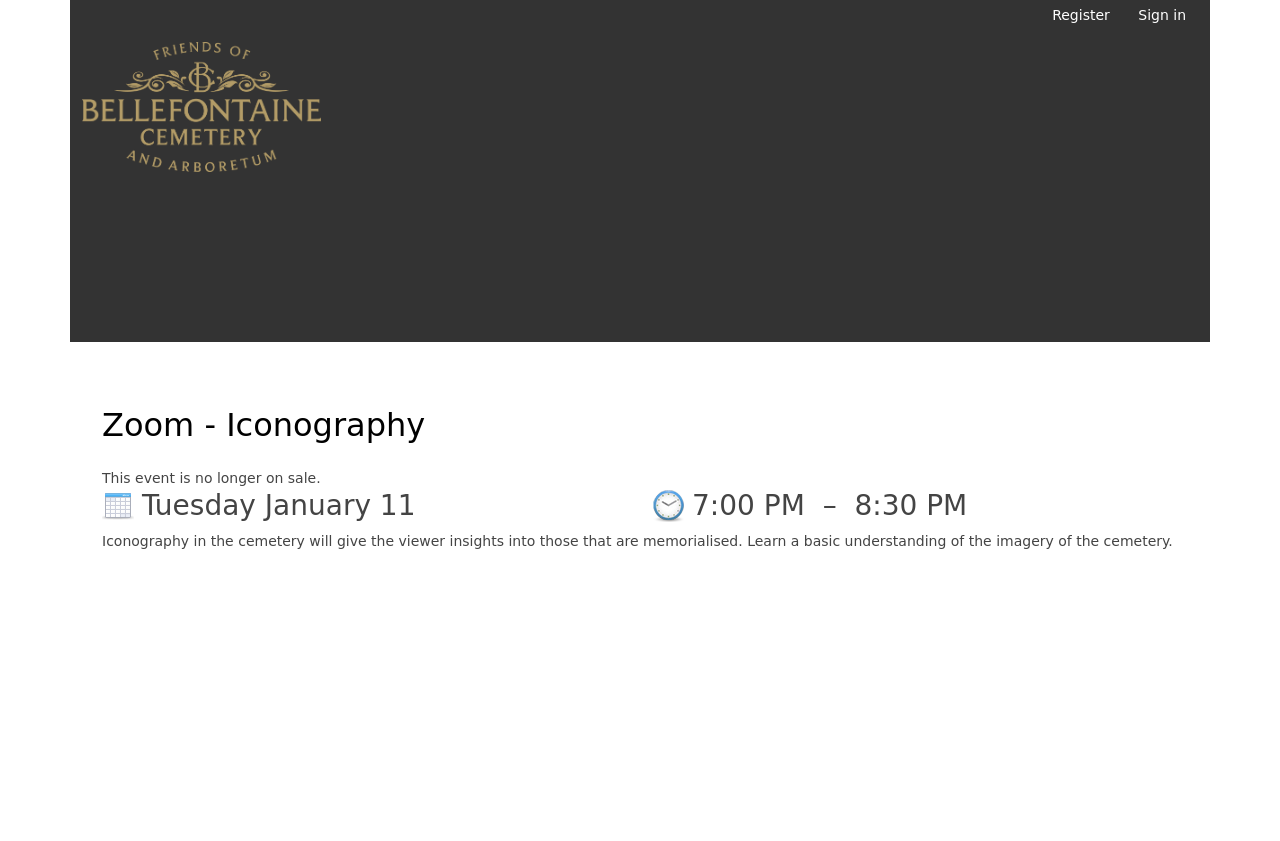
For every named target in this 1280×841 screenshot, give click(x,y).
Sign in (1162, 15)
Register (1081, 15)
